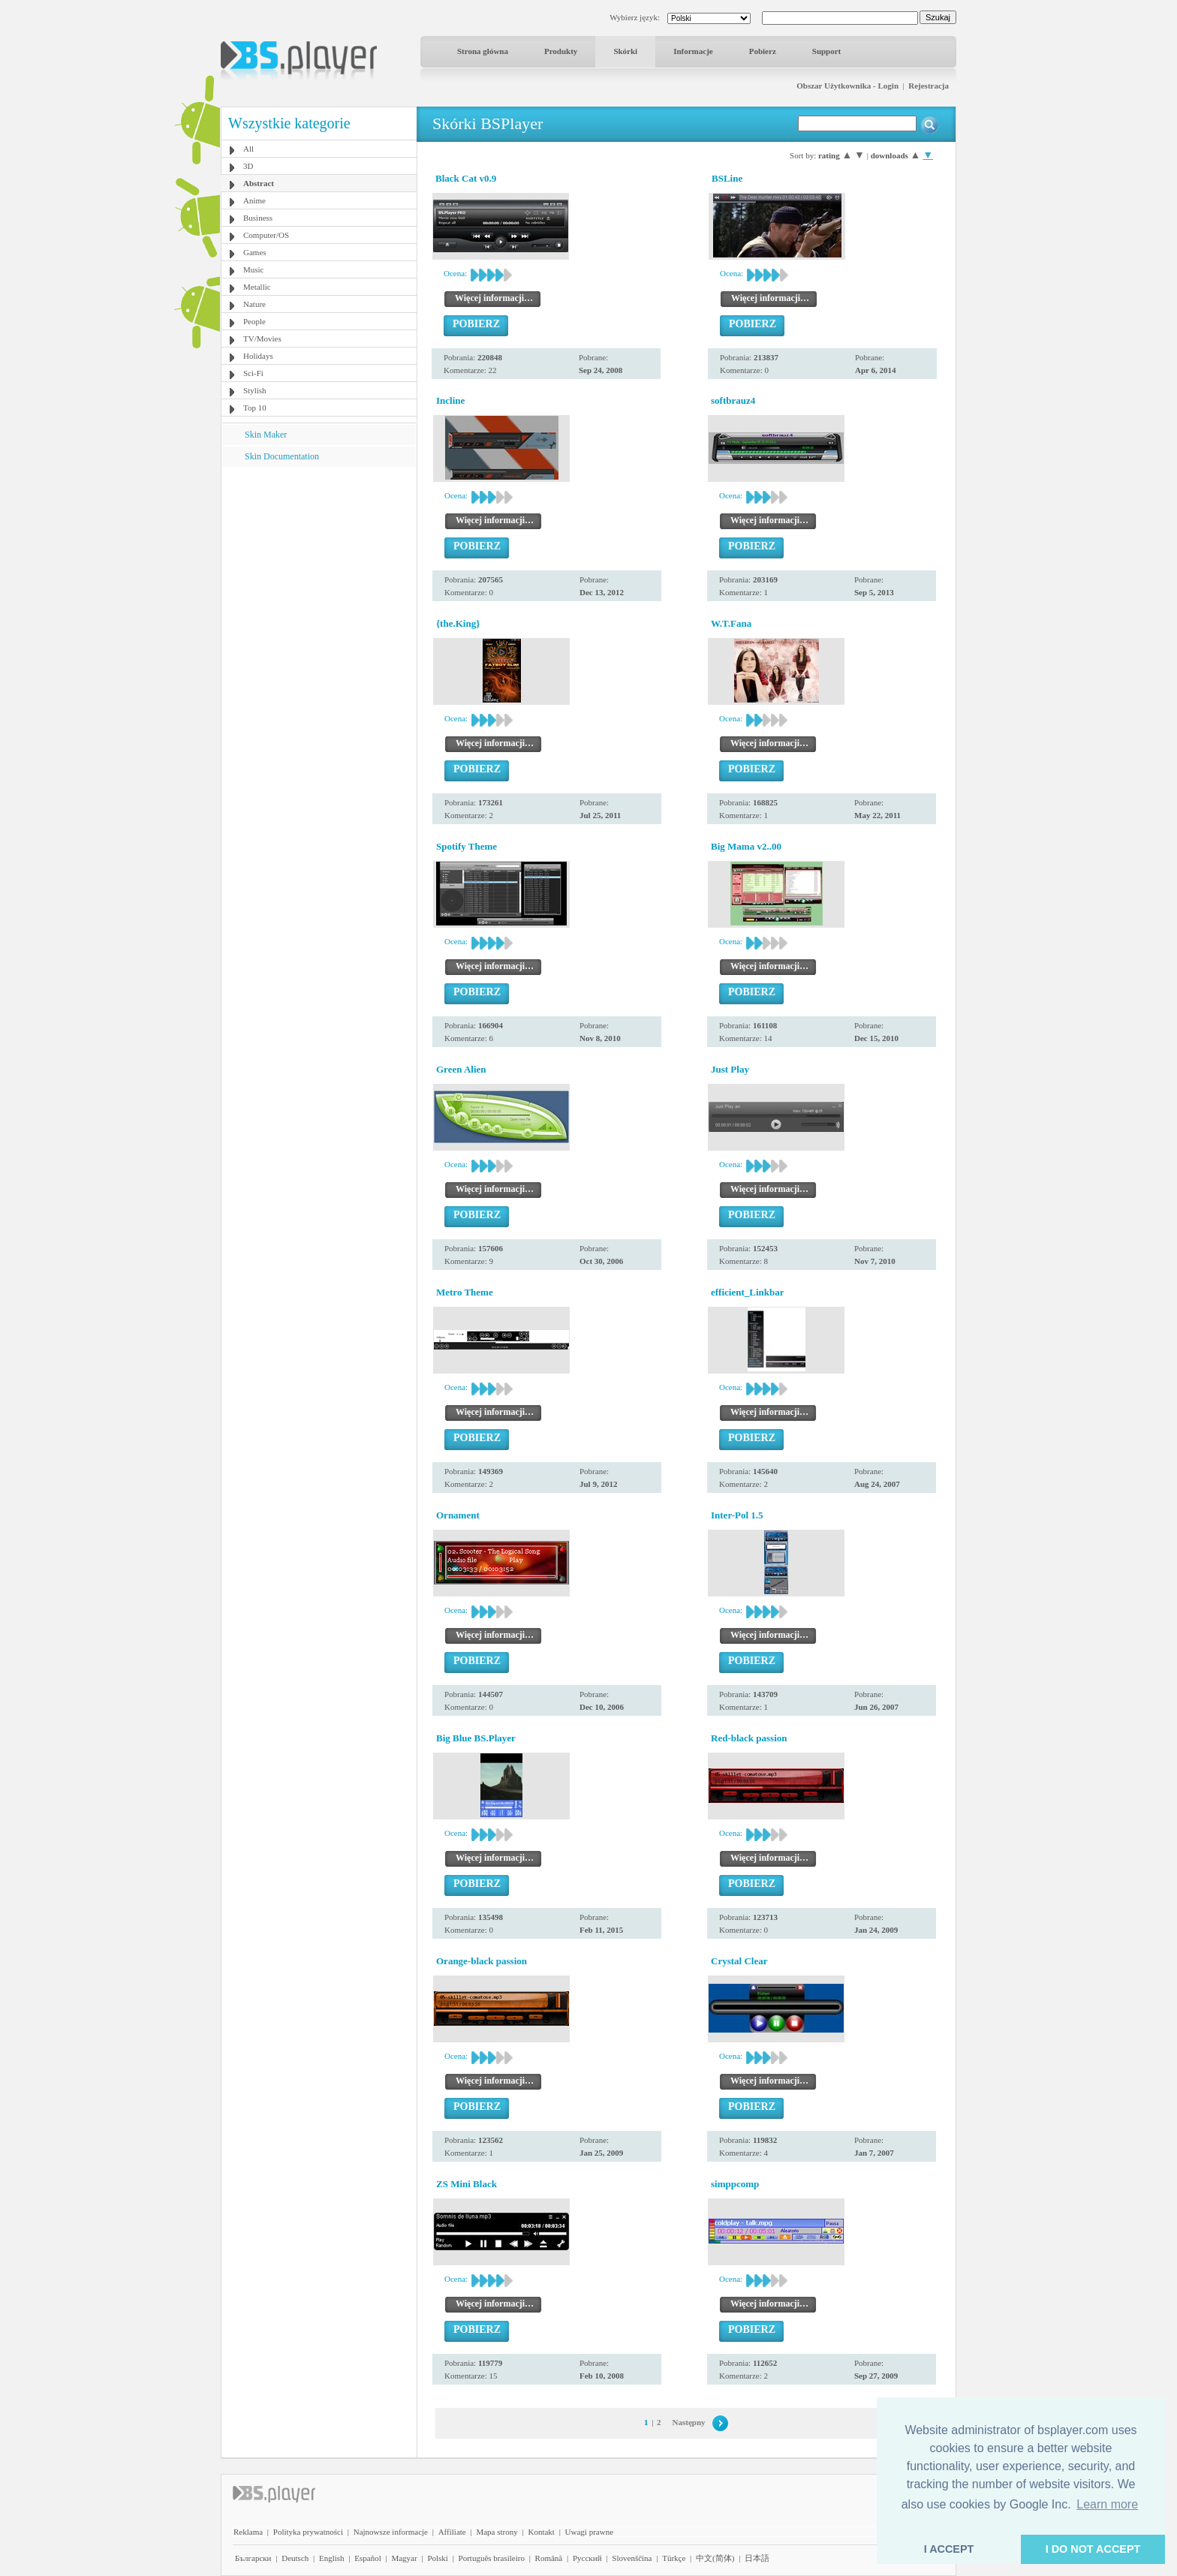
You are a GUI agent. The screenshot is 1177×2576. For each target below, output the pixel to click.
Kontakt (541, 2531)
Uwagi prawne (589, 2531)
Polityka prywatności (308, 2531)
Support (826, 51)
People (254, 321)
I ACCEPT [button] (949, 2549)
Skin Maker (266, 434)
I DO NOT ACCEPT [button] (1093, 2549)
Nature (254, 303)
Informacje (693, 51)
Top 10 (254, 407)
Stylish (254, 390)
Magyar (404, 2557)
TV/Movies (262, 338)
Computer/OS (266, 234)
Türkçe (673, 2557)
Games (254, 252)
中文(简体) (715, 2557)
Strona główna (482, 51)
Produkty (560, 51)
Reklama (248, 2531)
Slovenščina (632, 2557)
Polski (437, 2557)
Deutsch (295, 2557)
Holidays (258, 355)
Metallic (257, 286)
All (248, 148)
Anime (254, 200)
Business (257, 217)
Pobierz (762, 51)
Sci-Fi (253, 373)
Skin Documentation (282, 456)
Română (549, 2557)
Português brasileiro (492, 2557)
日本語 (757, 2557)
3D (248, 165)
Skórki (625, 51)
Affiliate (452, 2531)
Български (253, 2557)
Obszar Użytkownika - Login (847, 85)
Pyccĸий (587, 2557)
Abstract (258, 183)
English (332, 2557)
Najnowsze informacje (391, 2531)
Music (253, 269)
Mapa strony (496, 2531)
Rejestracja (928, 85)
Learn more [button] (1107, 2504)
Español (367, 2557)
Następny (689, 2422)
